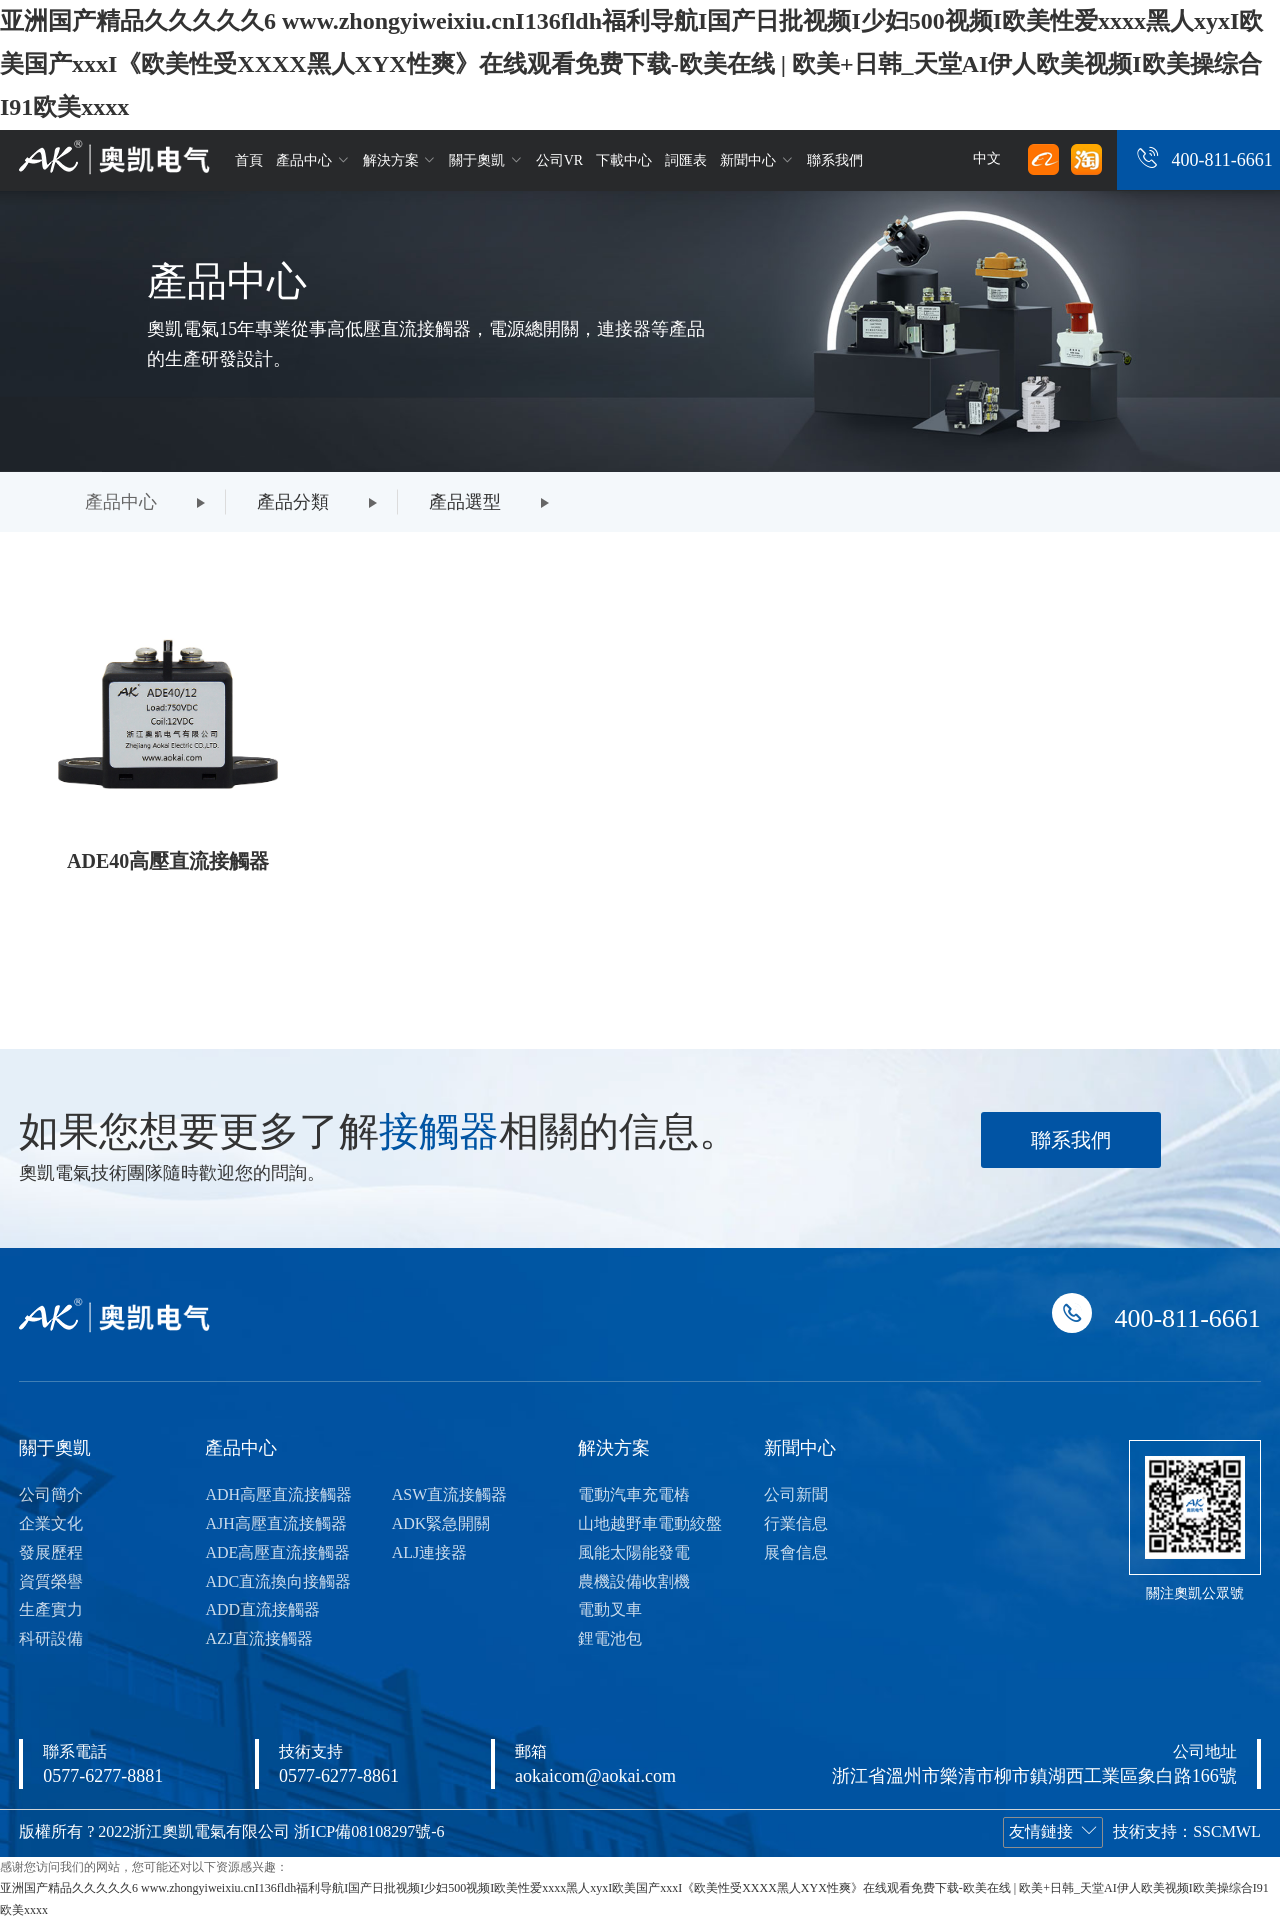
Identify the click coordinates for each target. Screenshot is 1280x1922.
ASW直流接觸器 (450, 1494)
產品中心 (313, 160)
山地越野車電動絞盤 (650, 1523)
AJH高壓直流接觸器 (275, 1523)
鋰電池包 (610, 1638)
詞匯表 (686, 160)
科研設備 (51, 1638)
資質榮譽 (51, 1581)
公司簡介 (51, 1494)
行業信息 (796, 1523)
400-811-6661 (1221, 160)
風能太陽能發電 (634, 1552)
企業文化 (51, 1523)
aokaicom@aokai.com (595, 1776)
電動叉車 (610, 1609)
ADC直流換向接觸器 (278, 1581)
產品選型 (465, 502)
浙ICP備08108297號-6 (369, 1831)
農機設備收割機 (634, 1581)
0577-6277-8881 (103, 1776)
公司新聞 (796, 1494)
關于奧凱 (486, 160)
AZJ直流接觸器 (259, 1638)
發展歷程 (51, 1552)
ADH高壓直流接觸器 (278, 1494)
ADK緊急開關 (441, 1523)
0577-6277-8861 (339, 1776)
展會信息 (796, 1552)
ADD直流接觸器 (262, 1609)
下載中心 (624, 160)
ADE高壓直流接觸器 (277, 1552)
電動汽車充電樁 (634, 1494)
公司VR (559, 160)
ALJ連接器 (430, 1552)
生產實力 (51, 1609)
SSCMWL (1227, 1831)
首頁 (249, 160)
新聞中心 (757, 160)
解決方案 (400, 160)
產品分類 (293, 502)
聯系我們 (835, 160)
